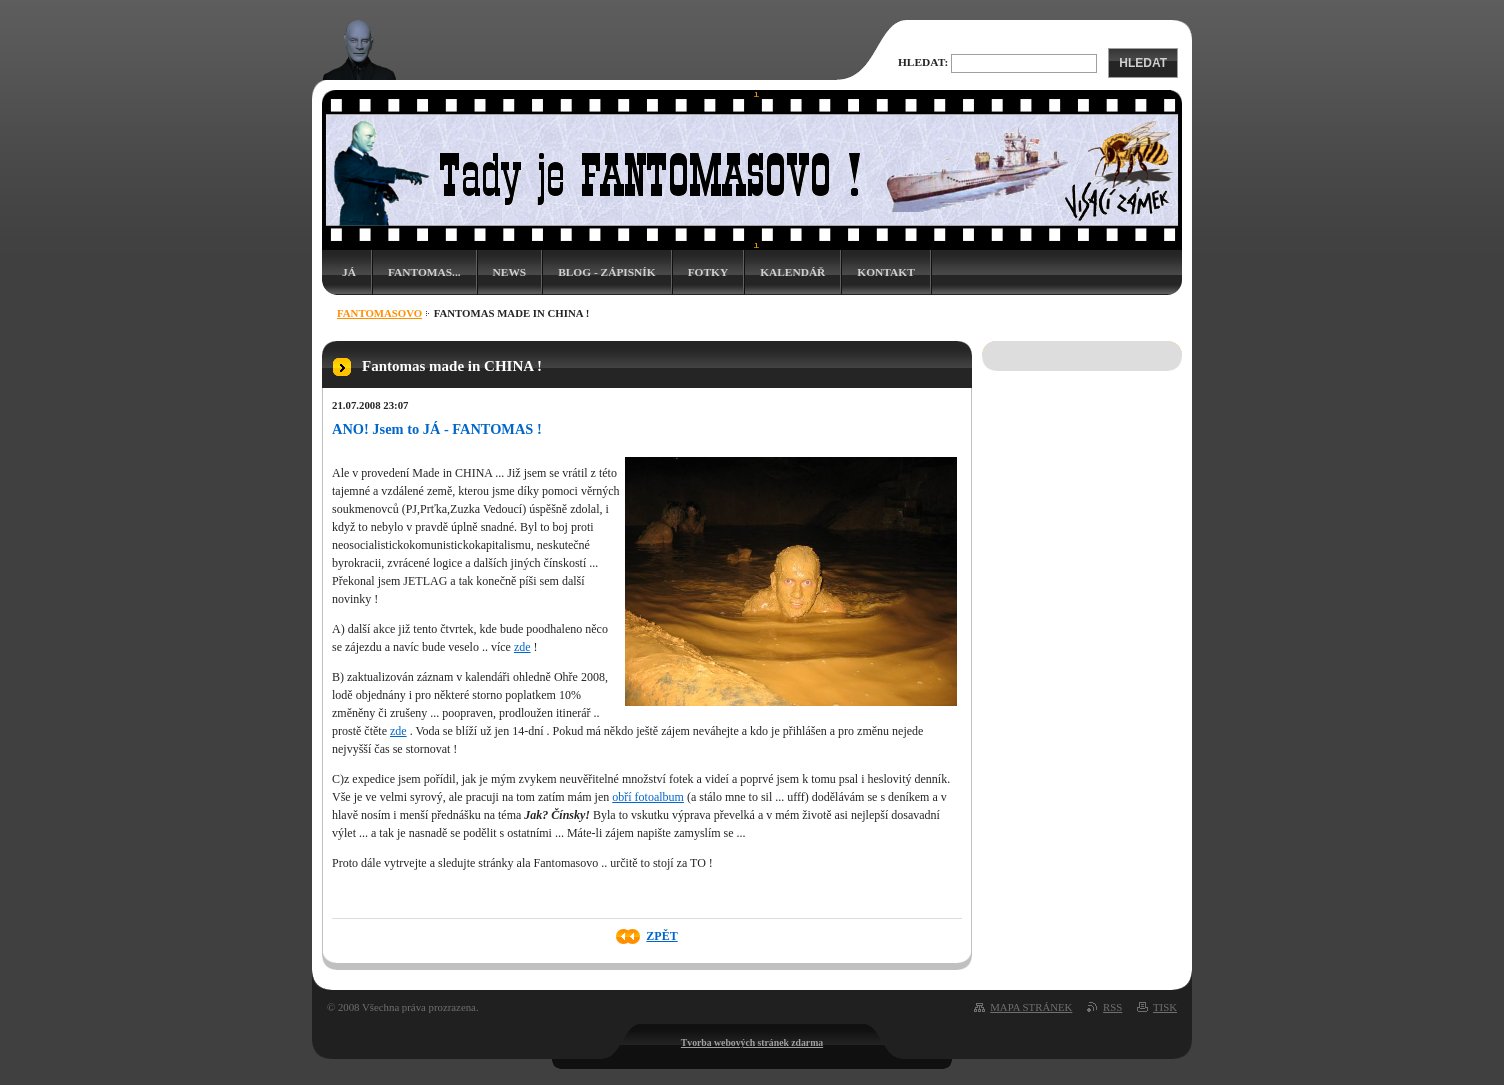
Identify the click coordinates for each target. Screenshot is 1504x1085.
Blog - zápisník (606, 272)
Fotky (708, 272)
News (510, 272)
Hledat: (923, 62)
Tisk (1165, 1007)
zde (522, 647)
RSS (1112, 1007)
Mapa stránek (1031, 1007)
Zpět (661, 936)
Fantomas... (424, 272)
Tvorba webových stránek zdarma (752, 1042)
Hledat (1143, 63)
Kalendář (792, 272)
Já (349, 272)
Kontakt (885, 272)
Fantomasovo (379, 313)
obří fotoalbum (648, 797)
